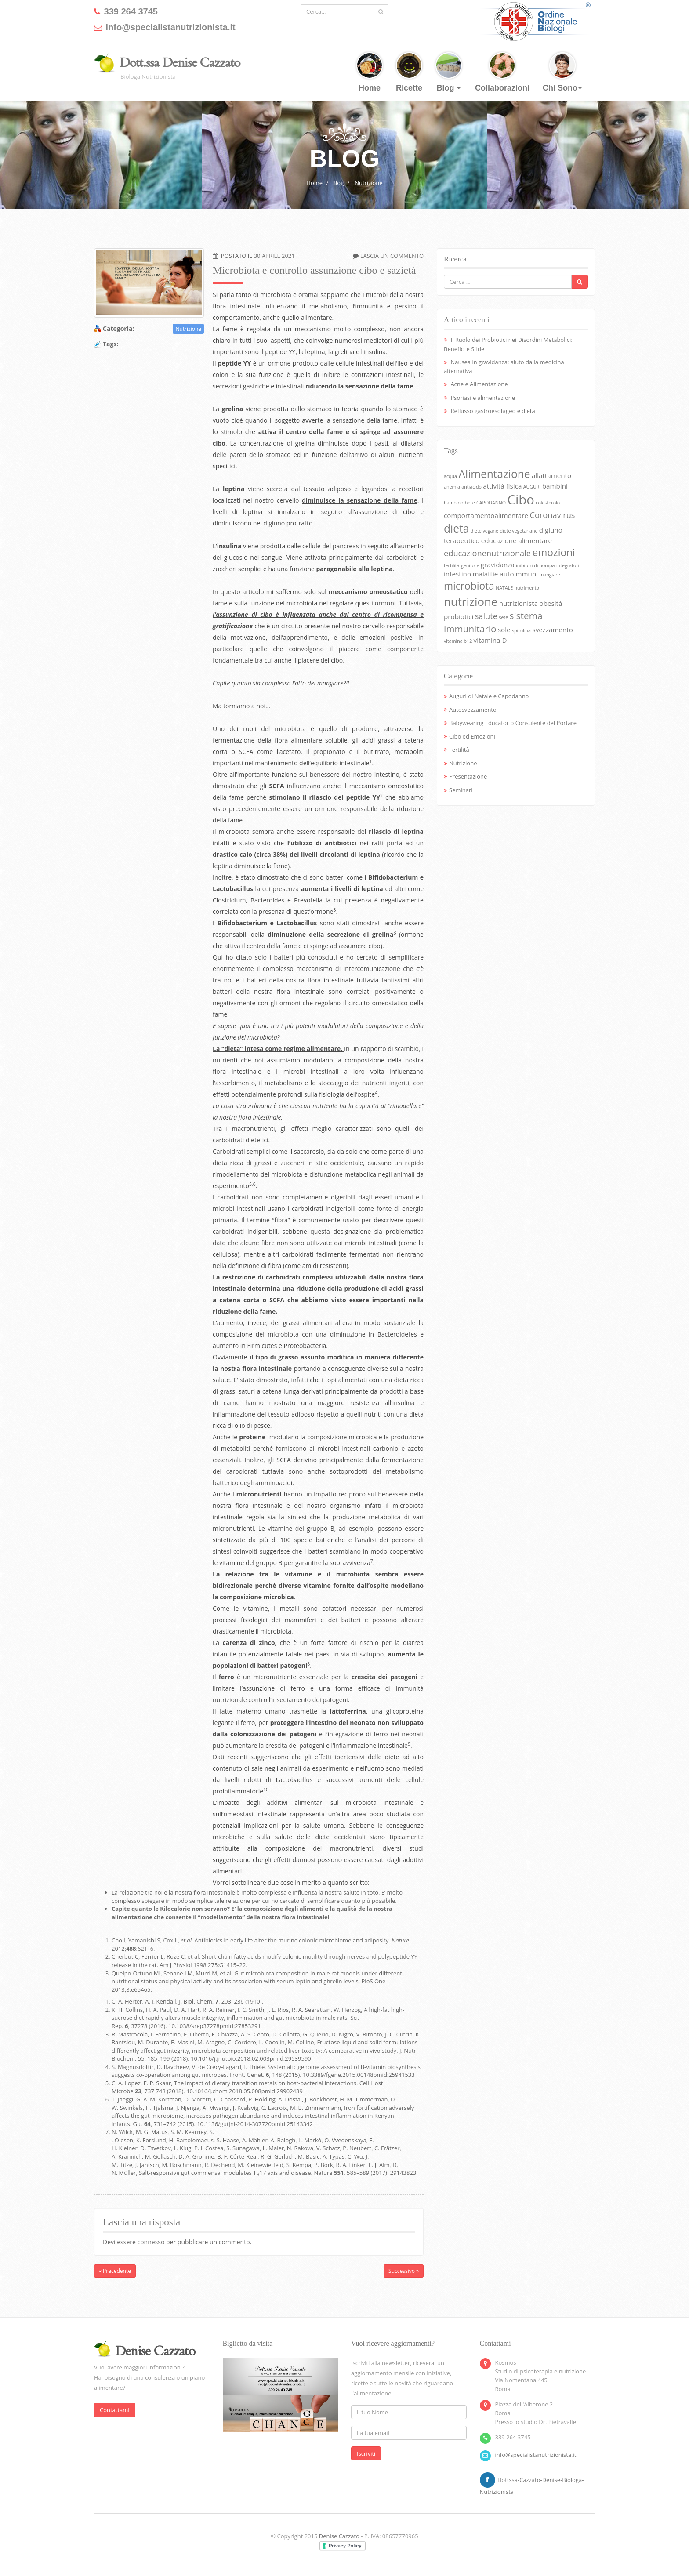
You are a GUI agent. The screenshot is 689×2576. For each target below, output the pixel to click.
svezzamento (552, 629)
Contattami (115, 2410)
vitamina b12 (458, 641)
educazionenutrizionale (487, 553)
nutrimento (527, 588)
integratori (567, 565)
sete (503, 617)
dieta (456, 528)
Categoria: (118, 328)
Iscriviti (366, 2453)
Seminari (461, 790)
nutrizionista (518, 603)
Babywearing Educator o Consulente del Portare (513, 723)
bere (470, 503)
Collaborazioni (502, 72)
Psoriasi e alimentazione (482, 398)
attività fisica (502, 486)
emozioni (553, 552)
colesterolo (548, 503)
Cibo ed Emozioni (472, 736)
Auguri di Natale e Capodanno (489, 696)
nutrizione (470, 601)
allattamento (551, 475)
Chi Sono (562, 72)
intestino (457, 573)
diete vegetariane (518, 531)
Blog (448, 72)
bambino (453, 503)
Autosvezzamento (473, 710)
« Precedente (115, 2271)
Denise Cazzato (339, 2536)
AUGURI (532, 487)
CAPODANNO (491, 503)
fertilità (452, 565)
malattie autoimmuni (505, 573)
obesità (551, 603)
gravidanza (498, 564)
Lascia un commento (392, 256)
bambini (555, 486)
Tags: (110, 344)
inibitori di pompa (535, 565)
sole (504, 629)
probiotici (458, 616)
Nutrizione (368, 183)
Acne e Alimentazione (479, 384)
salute (486, 616)
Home (369, 72)
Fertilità (459, 750)
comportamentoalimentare (486, 515)
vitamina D (490, 640)
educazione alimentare (516, 540)
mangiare (549, 575)
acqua (450, 476)
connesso (150, 2242)
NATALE (504, 588)
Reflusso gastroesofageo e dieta (492, 411)
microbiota (469, 586)
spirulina (521, 630)
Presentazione (468, 776)
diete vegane (484, 531)
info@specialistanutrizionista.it (536, 2455)
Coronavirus (552, 515)
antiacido (471, 487)
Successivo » (403, 2271)
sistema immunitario (493, 622)
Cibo (520, 499)
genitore (470, 565)
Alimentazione (494, 474)
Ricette (409, 72)
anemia (452, 487)
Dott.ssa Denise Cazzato (180, 63)
